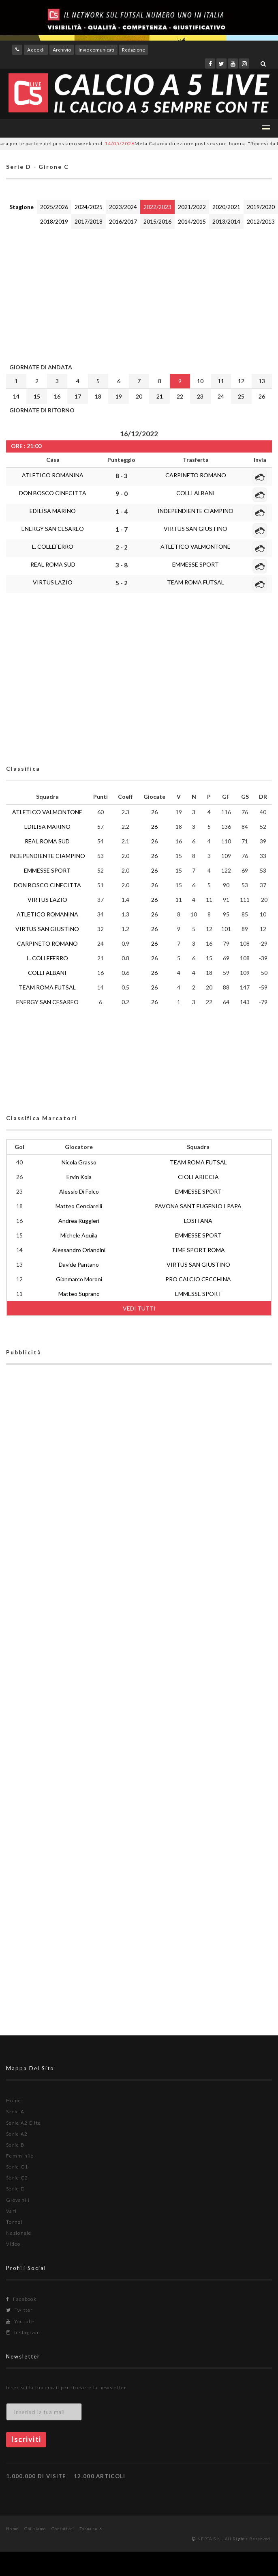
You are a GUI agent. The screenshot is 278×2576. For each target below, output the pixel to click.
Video (13, 2244)
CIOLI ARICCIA (198, 1176)
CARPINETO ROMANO (195, 475)
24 (221, 396)
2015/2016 (157, 221)
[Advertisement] (111, 294)
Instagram (23, 2332)
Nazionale (19, 2233)
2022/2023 (157, 206)
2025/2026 (54, 206)
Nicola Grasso (79, 1162)
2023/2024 (123, 206)
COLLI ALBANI (195, 492)
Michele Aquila (78, 1235)
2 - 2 (121, 547)
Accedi (36, 50)
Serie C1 (17, 2167)
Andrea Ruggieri (78, 1220)
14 (16, 396)
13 (262, 380)
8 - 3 (121, 475)
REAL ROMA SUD (52, 564)
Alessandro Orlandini (78, 1249)
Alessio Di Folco (79, 1191)
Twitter (19, 2310)
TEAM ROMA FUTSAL (195, 582)
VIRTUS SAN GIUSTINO (195, 528)
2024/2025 (89, 206)
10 (200, 380)
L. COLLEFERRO (52, 546)
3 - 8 (121, 565)
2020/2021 (226, 206)
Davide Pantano (79, 1264)
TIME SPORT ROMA (198, 1249)
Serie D (15, 2189)
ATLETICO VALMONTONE (195, 546)
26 (262, 396)
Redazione (133, 50)
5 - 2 (121, 582)
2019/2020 (261, 206)
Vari (11, 2211)
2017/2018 (89, 221)
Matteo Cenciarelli (79, 1206)
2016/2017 (123, 221)
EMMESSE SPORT (195, 564)
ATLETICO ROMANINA (52, 475)
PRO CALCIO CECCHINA (198, 1279)
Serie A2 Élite (23, 2123)
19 (118, 396)
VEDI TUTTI (139, 1308)
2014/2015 (192, 221)
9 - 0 (121, 493)
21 (159, 396)
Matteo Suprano (79, 1293)
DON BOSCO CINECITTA (52, 492)
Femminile (20, 2156)
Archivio (62, 50)
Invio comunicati (96, 50)
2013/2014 (226, 221)
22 (180, 396)
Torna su (91, 2528)
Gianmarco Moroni (79, 1279)
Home (13, 2100)
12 (241, 380)
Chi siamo (35, 2528)
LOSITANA (198, 1220)
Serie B (15, 2145)
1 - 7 (121, 529)
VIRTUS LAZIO (53, 582)
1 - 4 (121, 511)
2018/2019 (54, 221)
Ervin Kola (79, 1176)
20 (139, 396)
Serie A (15, 2111)
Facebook (21, 2299)
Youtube (20, 2321)
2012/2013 (261, 221)
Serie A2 (17, 2134)
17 (78, 396)
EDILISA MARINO (53, 510)
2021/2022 (192, 206)
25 (241, 396)
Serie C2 (17, 2178)
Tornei (14, 2222)
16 (57, 396)
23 (200, 396)
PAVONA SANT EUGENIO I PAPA (198, 1206)
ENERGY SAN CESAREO (52, 528)
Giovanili (18, 2200)
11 (221, 380)
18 (98, 396)
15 (37, 396)
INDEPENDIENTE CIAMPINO (195, 510)
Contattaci (63, 2528)
